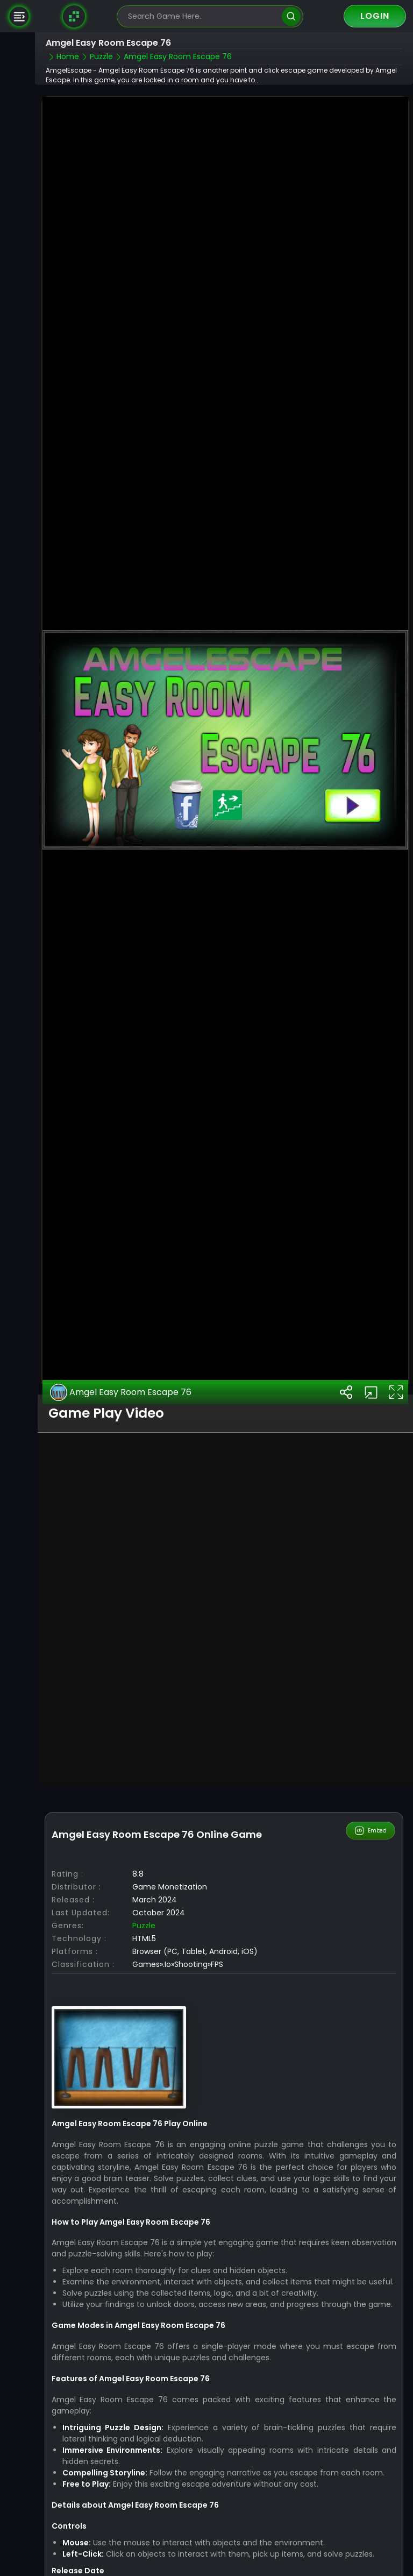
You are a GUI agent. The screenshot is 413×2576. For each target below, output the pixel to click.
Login (374, 16)
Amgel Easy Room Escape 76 (120, 1365)
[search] (291, 16)
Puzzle (143, 1898)
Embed (371, 1804)
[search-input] (202, 16)
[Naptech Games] (74, 16)
